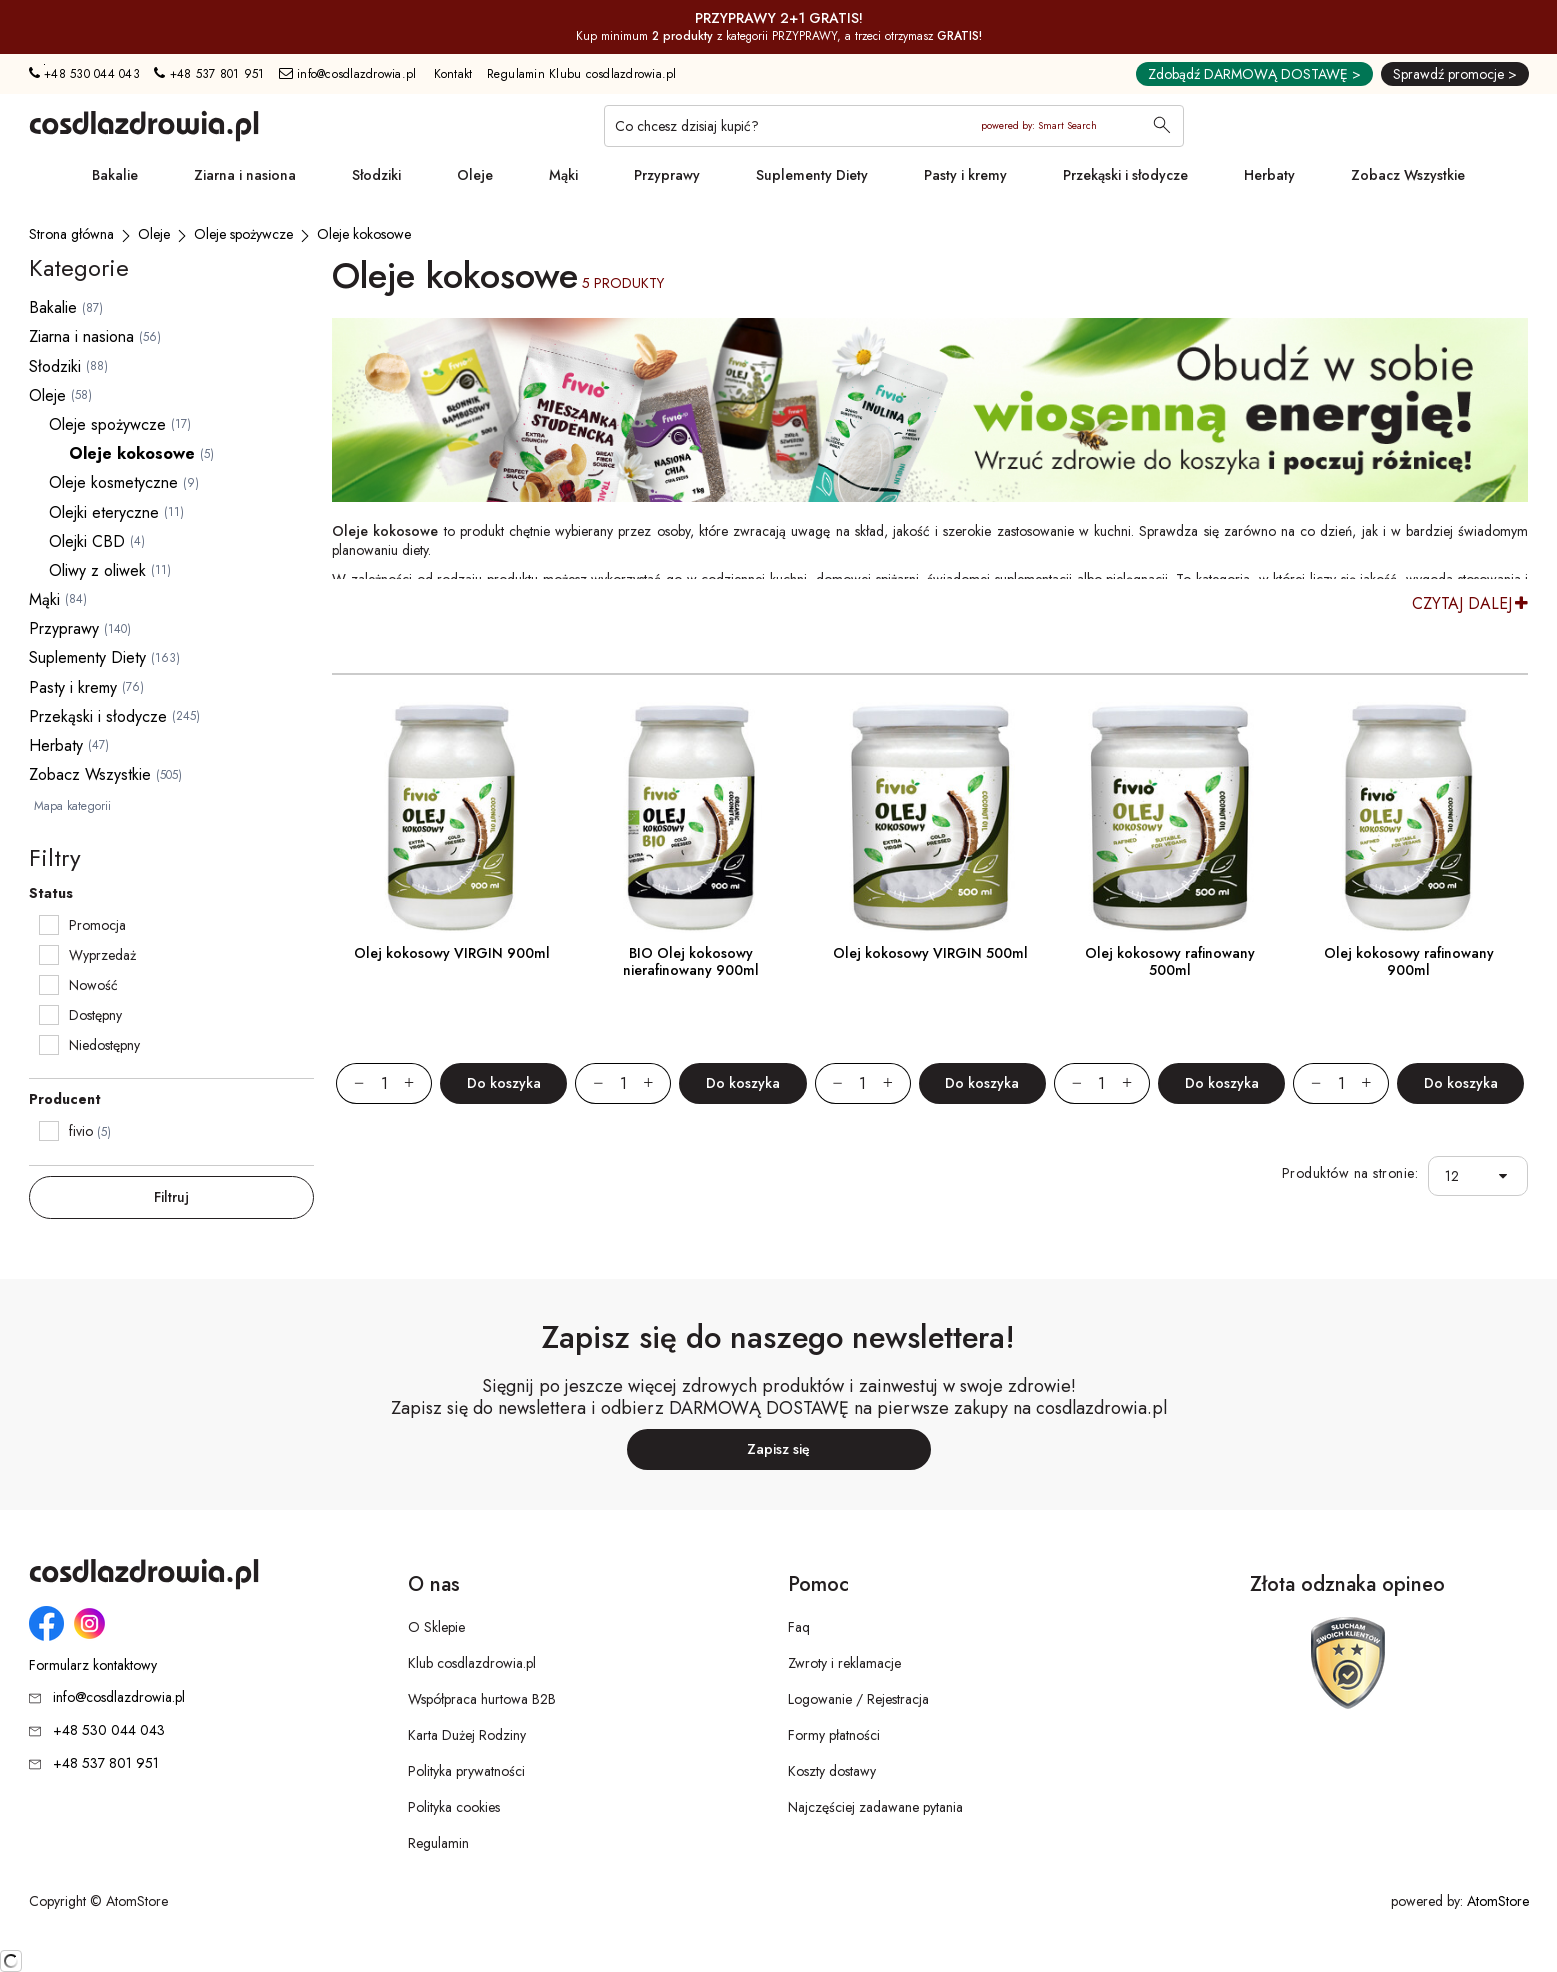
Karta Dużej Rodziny (467, 1735)
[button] (1508, 1176)
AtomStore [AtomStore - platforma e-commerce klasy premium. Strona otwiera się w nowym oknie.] (1498, 1901)
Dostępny (95, 1015)
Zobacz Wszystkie (1408, 175)
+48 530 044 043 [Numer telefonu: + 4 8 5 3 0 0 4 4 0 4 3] (84, 74)
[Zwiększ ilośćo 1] (418, 1083)
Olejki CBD (87, 541)
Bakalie (115, 175)
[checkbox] (49, 925)
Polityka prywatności (466, 1771)
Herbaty (1269, 175)
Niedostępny (104, 1045)
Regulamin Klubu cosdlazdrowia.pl (582, 74)
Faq (799, 1627)
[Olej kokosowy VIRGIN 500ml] (930, 817)
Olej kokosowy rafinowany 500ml (1170, 961)
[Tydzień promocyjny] (930, 410)
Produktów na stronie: (1350, 1173)
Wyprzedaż (102, 955)
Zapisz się (778, 1449)
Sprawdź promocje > (1455, 74)
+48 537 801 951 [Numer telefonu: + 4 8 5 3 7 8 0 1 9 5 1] (209, 74)
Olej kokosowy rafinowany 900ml (1409, 961)
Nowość (93, 985)
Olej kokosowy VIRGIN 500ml (930, 953)
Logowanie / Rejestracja (858, 1699)
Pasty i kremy (965, 175)
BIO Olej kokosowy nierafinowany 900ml (691, 961)
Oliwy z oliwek (97, 570)
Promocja (97, 925)
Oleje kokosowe (132, 453)
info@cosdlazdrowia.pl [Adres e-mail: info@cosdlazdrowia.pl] (348, 74)
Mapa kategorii (72, 806)
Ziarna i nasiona (245, 175)
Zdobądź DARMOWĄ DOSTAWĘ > (1254, 74)
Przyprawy (667, 175)
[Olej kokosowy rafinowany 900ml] (1408, 817)
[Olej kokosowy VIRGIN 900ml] (451, 817)
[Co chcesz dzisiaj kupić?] (894, 126)
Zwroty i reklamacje (844, 1663)
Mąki (563, 175)
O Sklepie (436, 1627)
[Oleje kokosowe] (364, 234)
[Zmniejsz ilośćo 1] (350, 1083)
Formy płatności (834, 1735)
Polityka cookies (454, 1807)
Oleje (475, 175)
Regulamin (438, 1843)
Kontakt (453, 74)
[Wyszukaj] (1162, 127)
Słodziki (376, 175)
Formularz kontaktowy (93, 1665)
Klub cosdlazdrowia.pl (472, 1663)
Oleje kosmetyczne (113, 482)
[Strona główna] (71, 234)
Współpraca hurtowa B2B (482, 1699)
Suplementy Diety (812, 175)
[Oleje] (154, 234)
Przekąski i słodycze (1125, 175)
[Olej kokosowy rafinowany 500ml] (1169, 817)
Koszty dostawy (832, 1771)
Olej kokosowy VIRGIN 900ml (452, 953)
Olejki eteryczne (104, 512)
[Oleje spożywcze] (243, 234)
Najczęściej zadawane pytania (875, 1807)
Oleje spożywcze (107, 424)
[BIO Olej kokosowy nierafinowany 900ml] (690, 817)
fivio (81, 1131)
